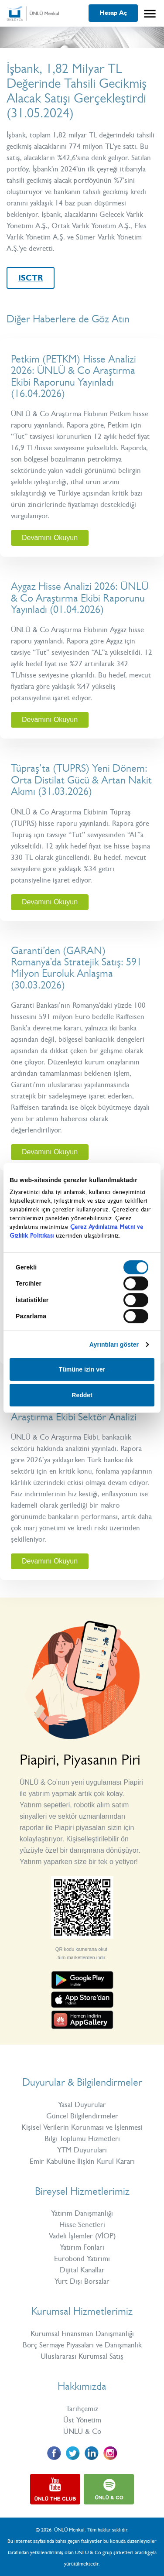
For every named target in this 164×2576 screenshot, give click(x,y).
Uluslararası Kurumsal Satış (82, 2356)
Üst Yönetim (82, 2419)
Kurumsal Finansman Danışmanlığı (82, 2333)
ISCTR (30, 278)
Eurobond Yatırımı (82, 2258)
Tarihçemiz (82, 2408)
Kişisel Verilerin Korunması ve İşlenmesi (82, 2127)
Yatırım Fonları (82, 2247)
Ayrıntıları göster (114, 1344)
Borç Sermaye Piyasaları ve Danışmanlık (82, 2344)
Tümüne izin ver (82, 1369)
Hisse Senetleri (82, 2224)
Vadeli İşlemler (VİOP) (82, 2235)
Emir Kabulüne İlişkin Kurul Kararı (82, 2161)
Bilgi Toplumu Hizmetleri (82, 2138)
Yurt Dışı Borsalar (82, 2281)
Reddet (82, 1395)
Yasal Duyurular (82, 2104)
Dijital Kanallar (82, 2269)
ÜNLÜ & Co (82, 2431)
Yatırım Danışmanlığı (82, 2213)
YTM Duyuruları (82, 2149)
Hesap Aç (113, 13)
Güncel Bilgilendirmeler (82, 2115)
